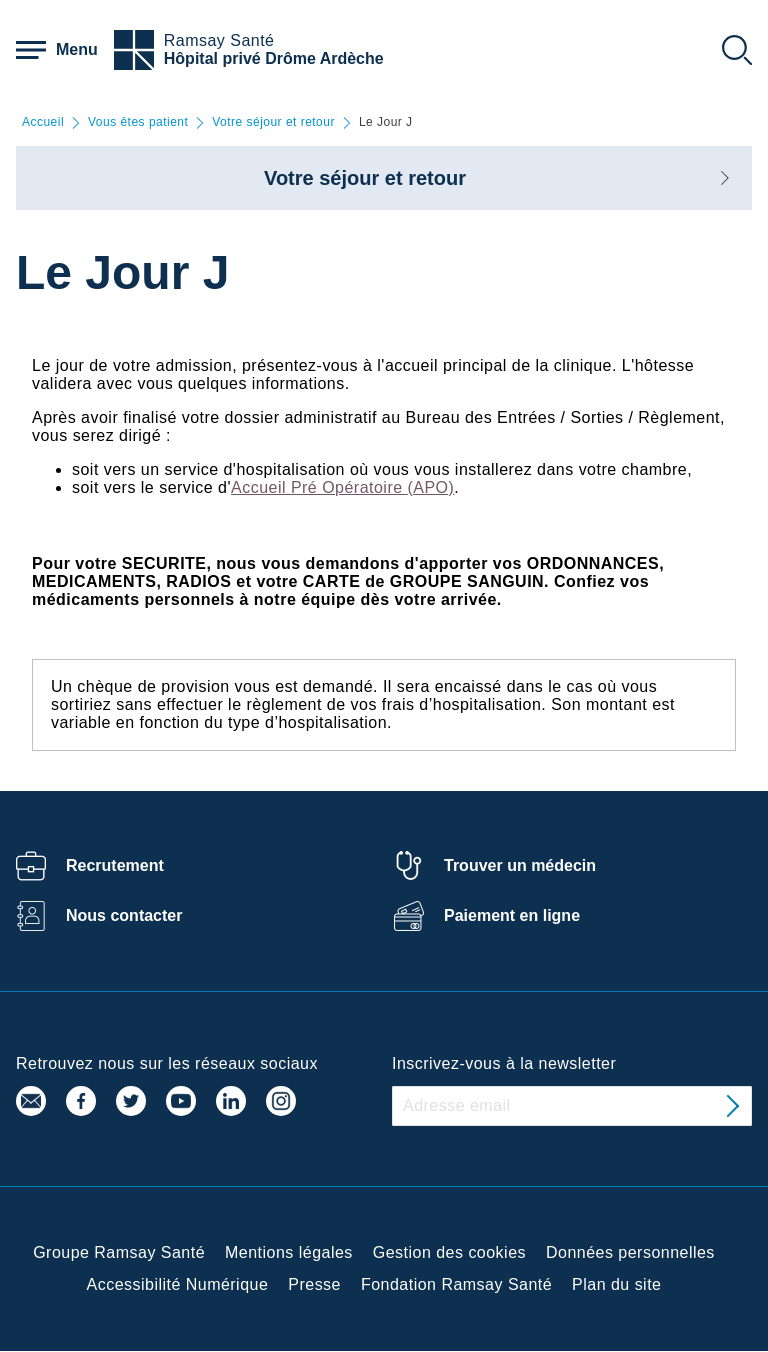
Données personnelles (630, 1252)
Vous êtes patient (138, 122)
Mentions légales (289, 1252)
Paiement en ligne (512, 915)
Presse (314, 1284)
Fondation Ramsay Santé (456, 1284)
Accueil (43, 122)
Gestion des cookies (449, 1252)
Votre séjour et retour (273, 122)
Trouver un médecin (520, 865)
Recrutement (115, 865)
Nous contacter (124, 915)
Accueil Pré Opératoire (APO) (342, 487)
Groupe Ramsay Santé (119, 1252)
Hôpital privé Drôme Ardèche (274, 58)
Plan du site (616, 1284)
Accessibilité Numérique (178, 1284)
